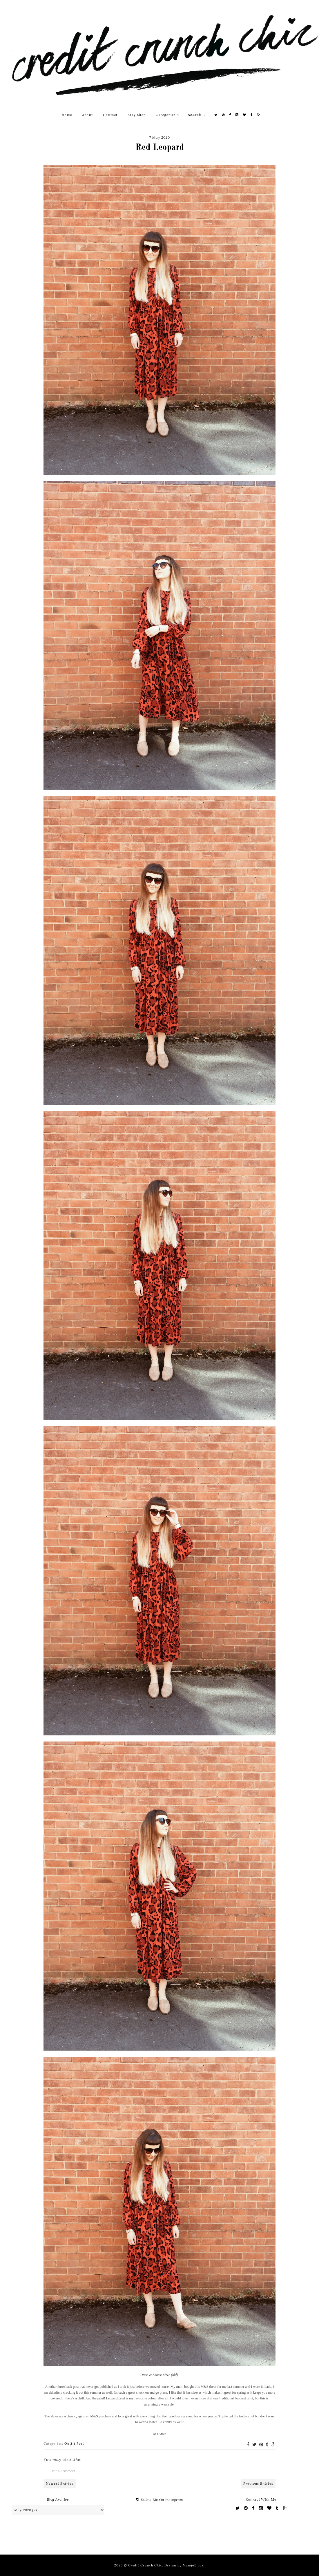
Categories (168, 115)
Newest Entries (59, 2483)
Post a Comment (63, 2471)
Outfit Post (74, 2443)
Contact (110, 115)
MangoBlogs (193, 2565)
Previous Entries (258, 2483)
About (87, 115)
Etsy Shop (137, 115)
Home (67, 115)
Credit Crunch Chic (145, 2565)
